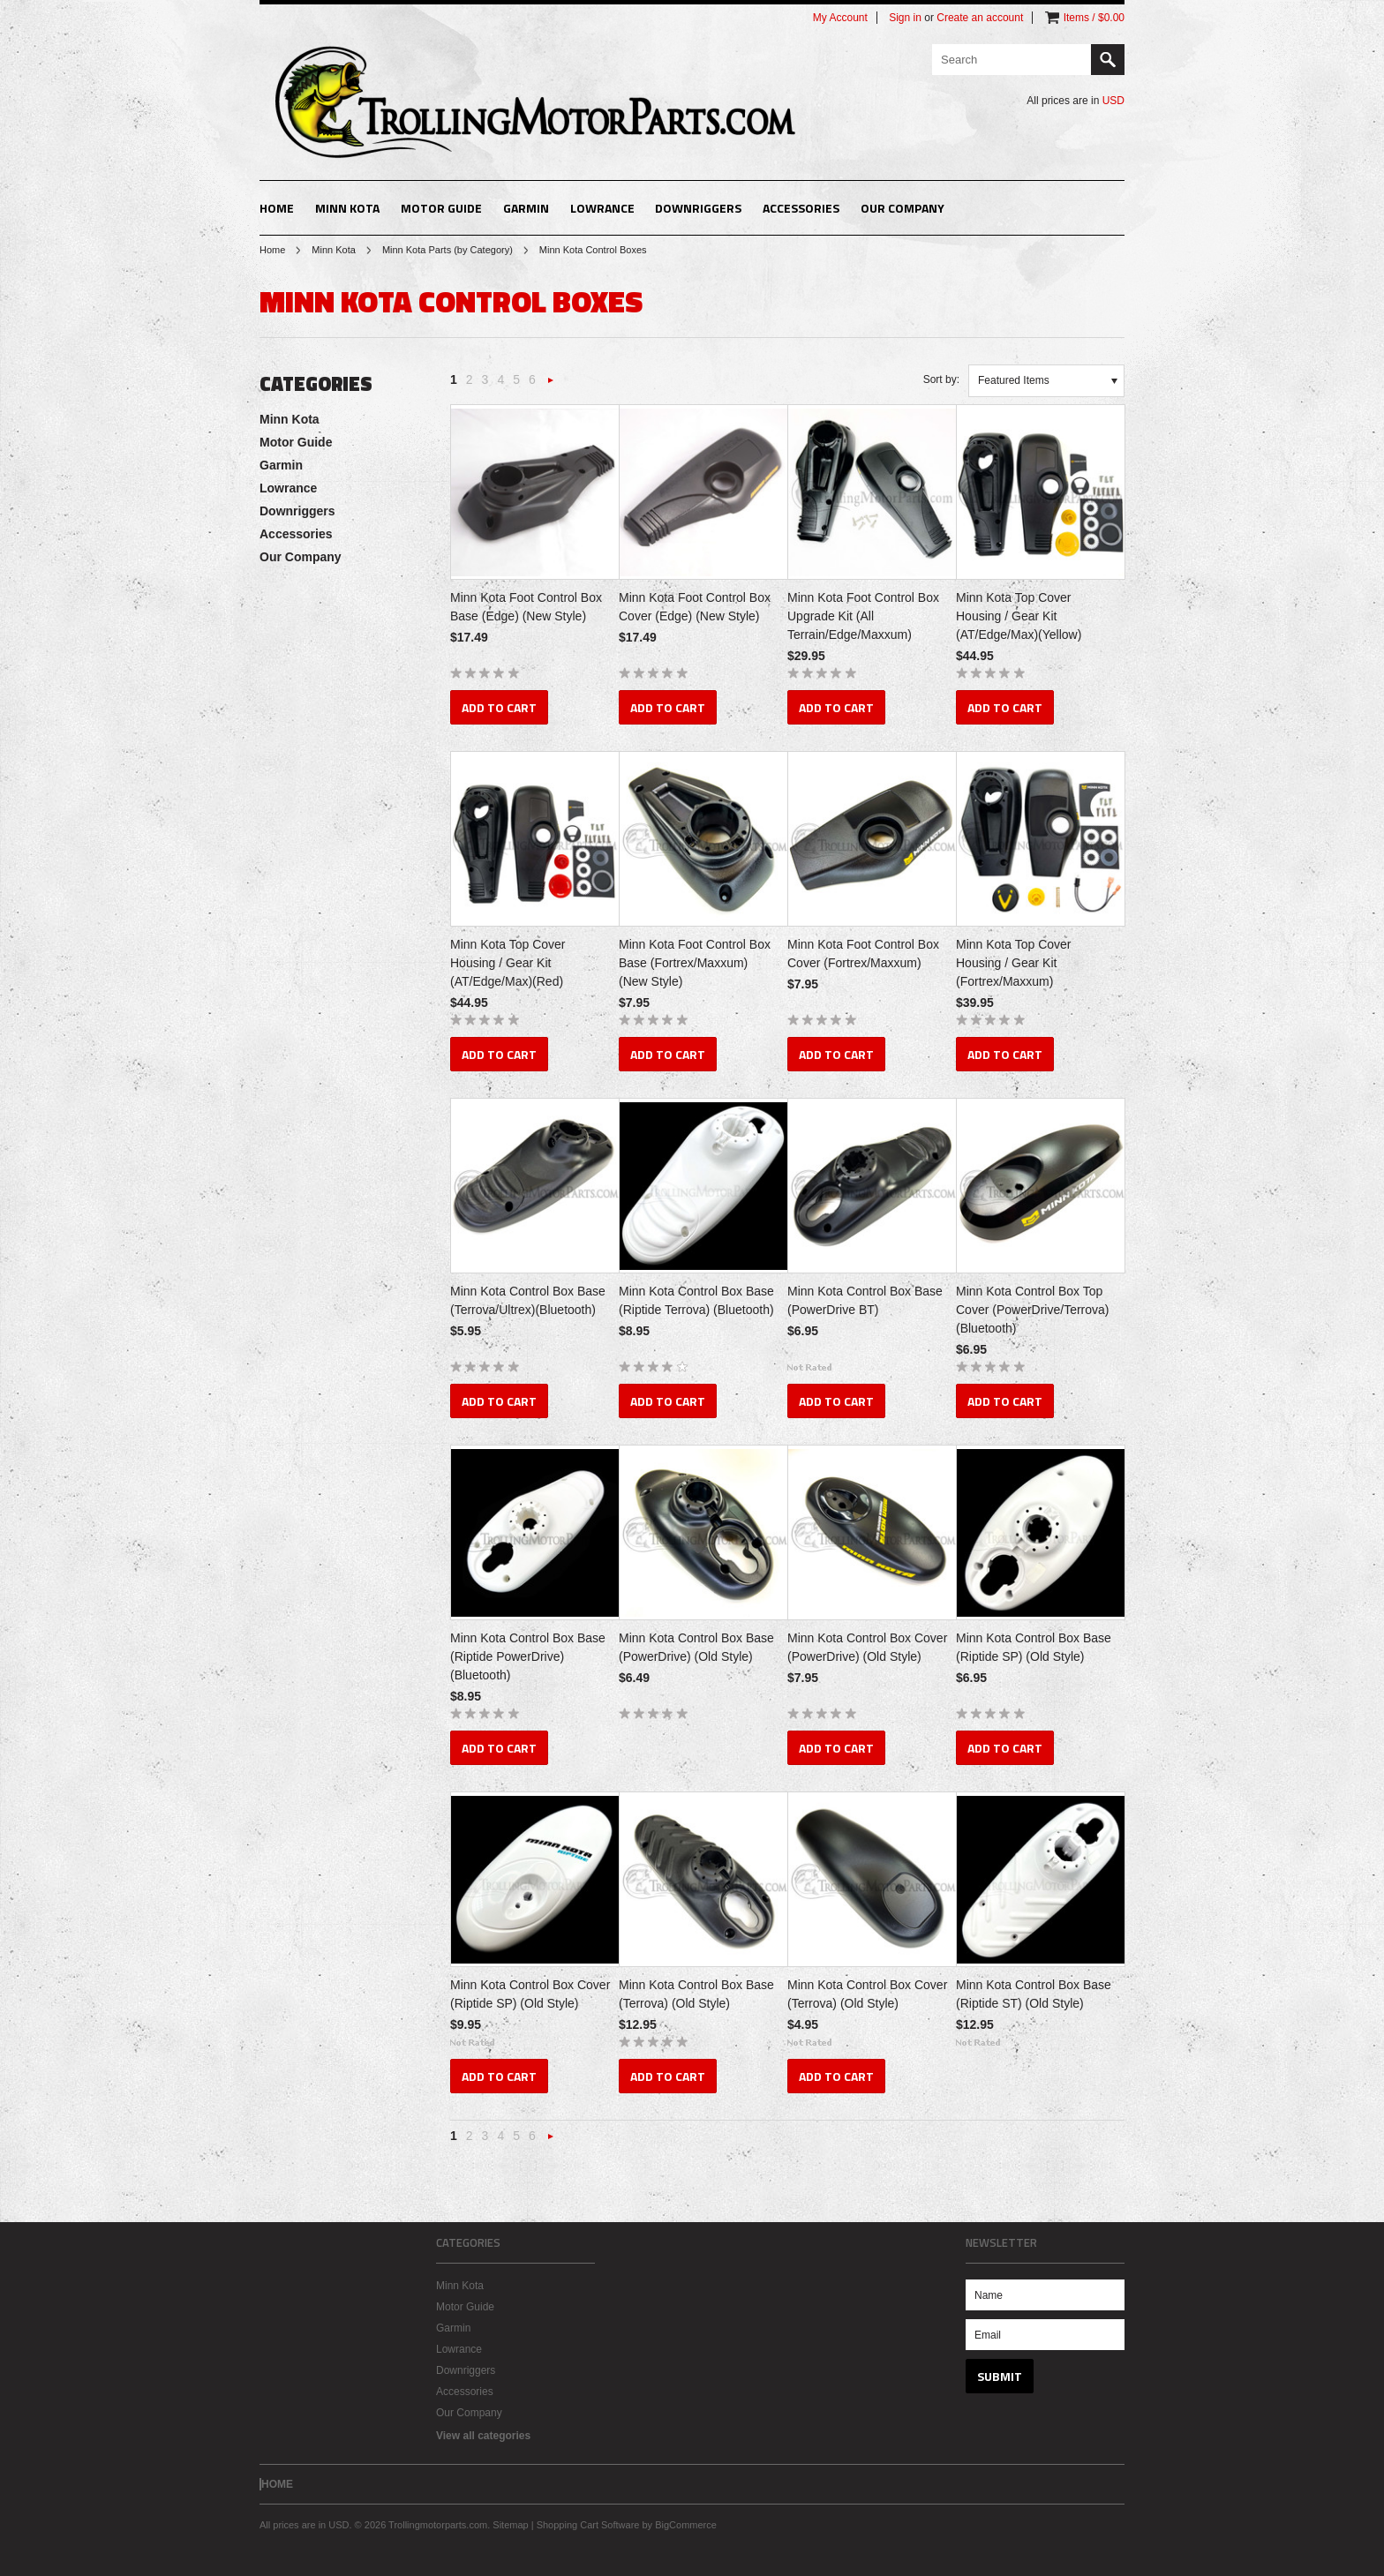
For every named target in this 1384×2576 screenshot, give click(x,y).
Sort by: (941, 379)
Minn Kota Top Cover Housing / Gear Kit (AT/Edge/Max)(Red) (507, 962)
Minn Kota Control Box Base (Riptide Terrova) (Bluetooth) (696, 1300)
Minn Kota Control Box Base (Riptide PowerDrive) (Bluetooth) (528, 1656)
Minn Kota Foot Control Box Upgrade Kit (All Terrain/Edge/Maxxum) (863, 616)
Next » (550, 385)
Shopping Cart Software (588, 2525)
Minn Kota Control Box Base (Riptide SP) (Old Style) (1033, 1647)
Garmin (526, 208)
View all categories (483, 2436)
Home (272, 249)
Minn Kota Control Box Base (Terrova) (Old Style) (696, 1994)
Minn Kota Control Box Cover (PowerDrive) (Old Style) (867, 1647)
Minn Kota (347, 208)
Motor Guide (441, 208)
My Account (840, 17)
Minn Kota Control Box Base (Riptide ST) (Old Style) (1033, 1994)
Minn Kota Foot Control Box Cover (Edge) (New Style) (695, 606)
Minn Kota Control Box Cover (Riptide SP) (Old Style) (530, 1994)
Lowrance (602, 208)
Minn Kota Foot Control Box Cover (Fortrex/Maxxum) (863, 953)
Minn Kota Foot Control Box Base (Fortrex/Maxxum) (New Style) (695, 962)
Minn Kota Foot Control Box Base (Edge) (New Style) (526, 606)
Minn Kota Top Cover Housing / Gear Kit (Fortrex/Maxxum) (1013, 962)
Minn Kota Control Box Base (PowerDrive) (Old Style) (696, 1647)
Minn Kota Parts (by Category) (447, 249)
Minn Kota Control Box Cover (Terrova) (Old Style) (867, 1994)
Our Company (902, 208)
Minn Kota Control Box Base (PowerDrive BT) (865, 1300)
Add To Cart (499, 707)
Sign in (905, 17)
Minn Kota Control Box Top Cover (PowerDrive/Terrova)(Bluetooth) (1032, 1309)
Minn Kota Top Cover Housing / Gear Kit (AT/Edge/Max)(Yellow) (1018, 616)
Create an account (979, 17)
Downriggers (698, 208)
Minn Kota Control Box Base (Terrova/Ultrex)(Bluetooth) (528, 1300)
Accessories (801, 208)
